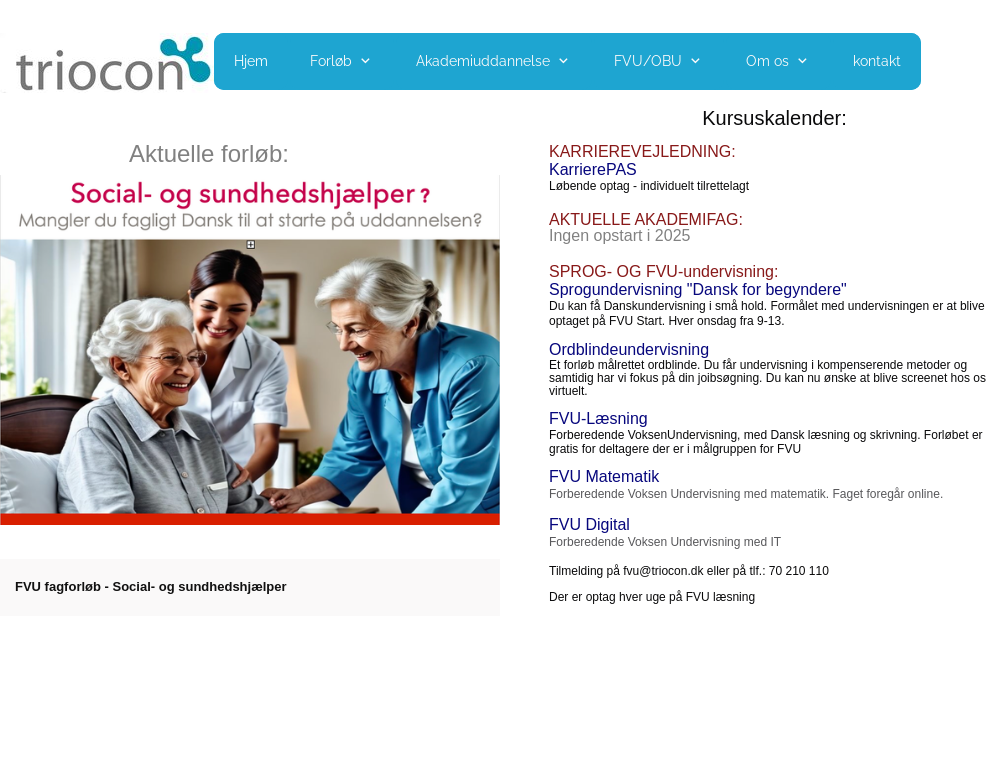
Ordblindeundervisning (629, 349)
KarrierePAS (593, 169)
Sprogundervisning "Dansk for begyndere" (698, 289)
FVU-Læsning (598, 418)
